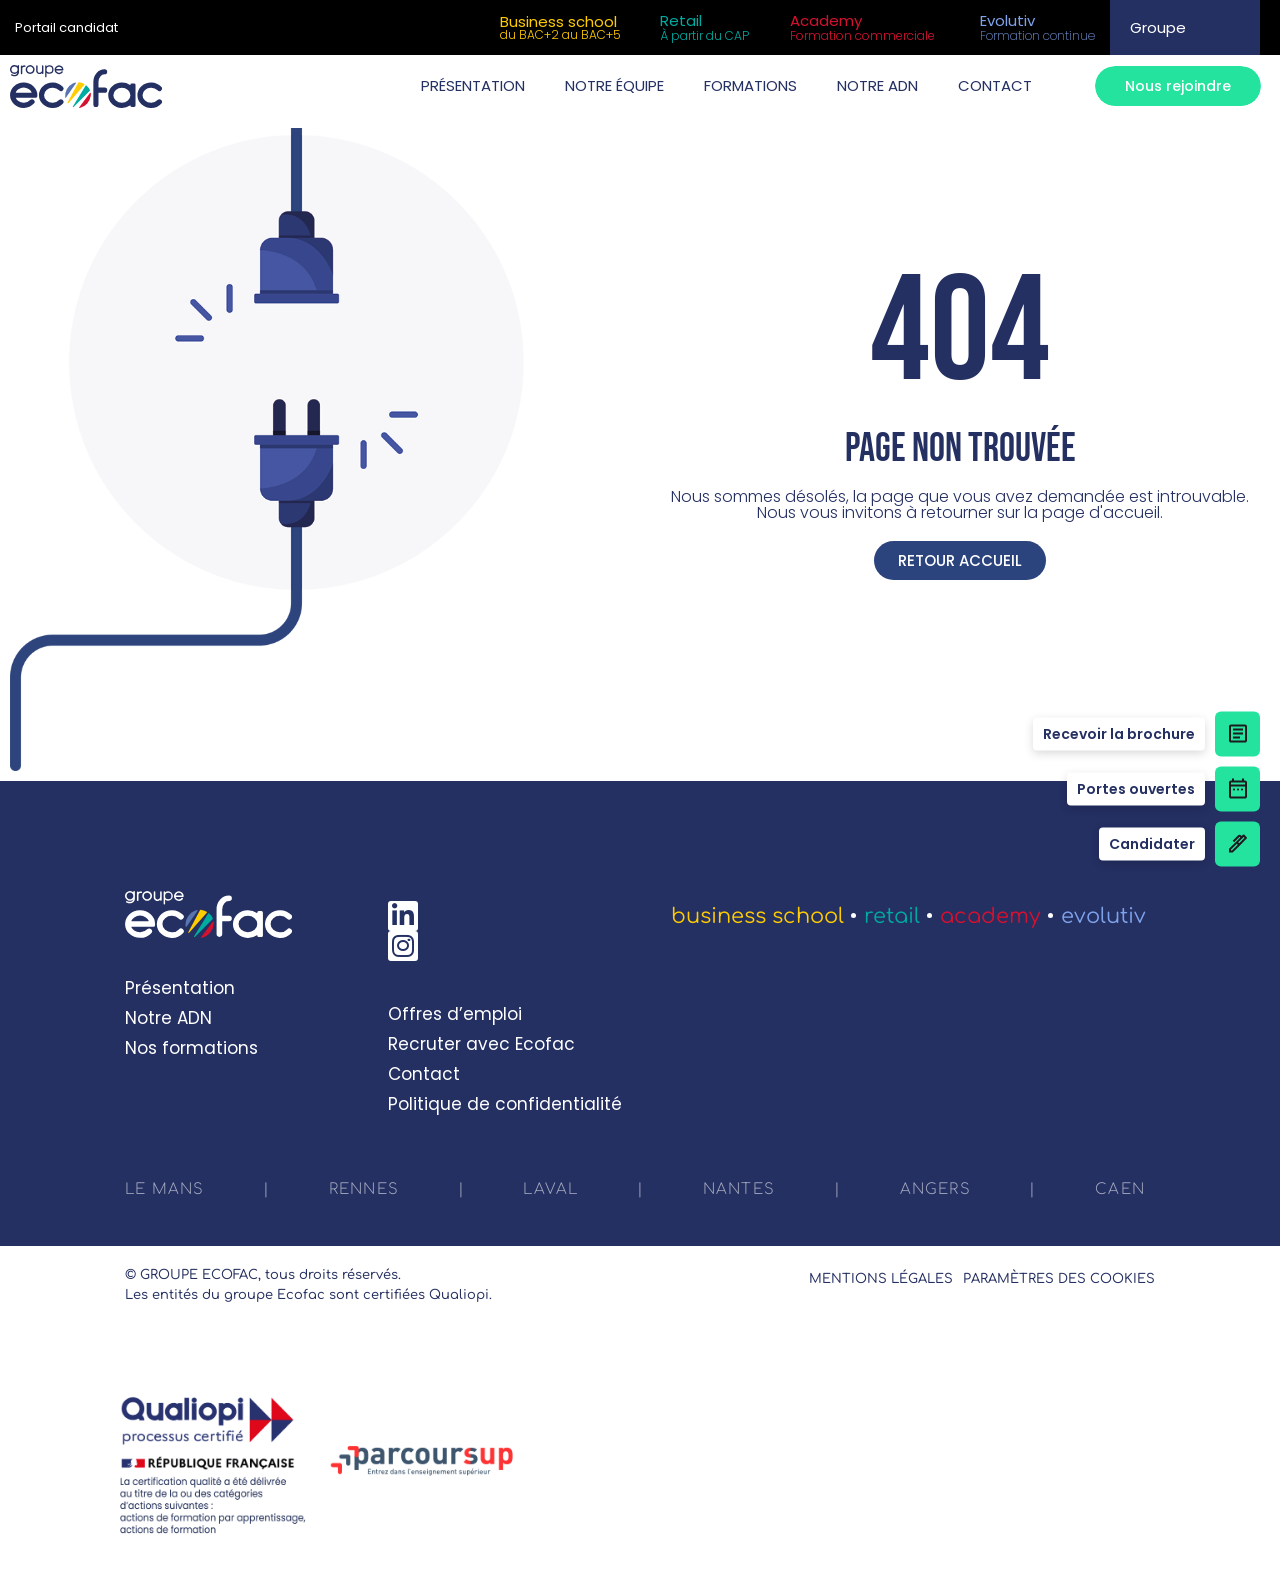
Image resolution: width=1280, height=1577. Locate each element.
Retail (892, 916)
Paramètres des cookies (1059, 1279)
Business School (757, 916)
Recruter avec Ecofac (481, 1044)
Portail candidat (66, 27)
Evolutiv (1103, 916)
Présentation (180, 988)
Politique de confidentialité (505, 1104)
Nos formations (191, 1048)
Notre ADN (168, 1018)
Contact (424, 1074)
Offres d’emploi (455, 1014)
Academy (990, 916)
